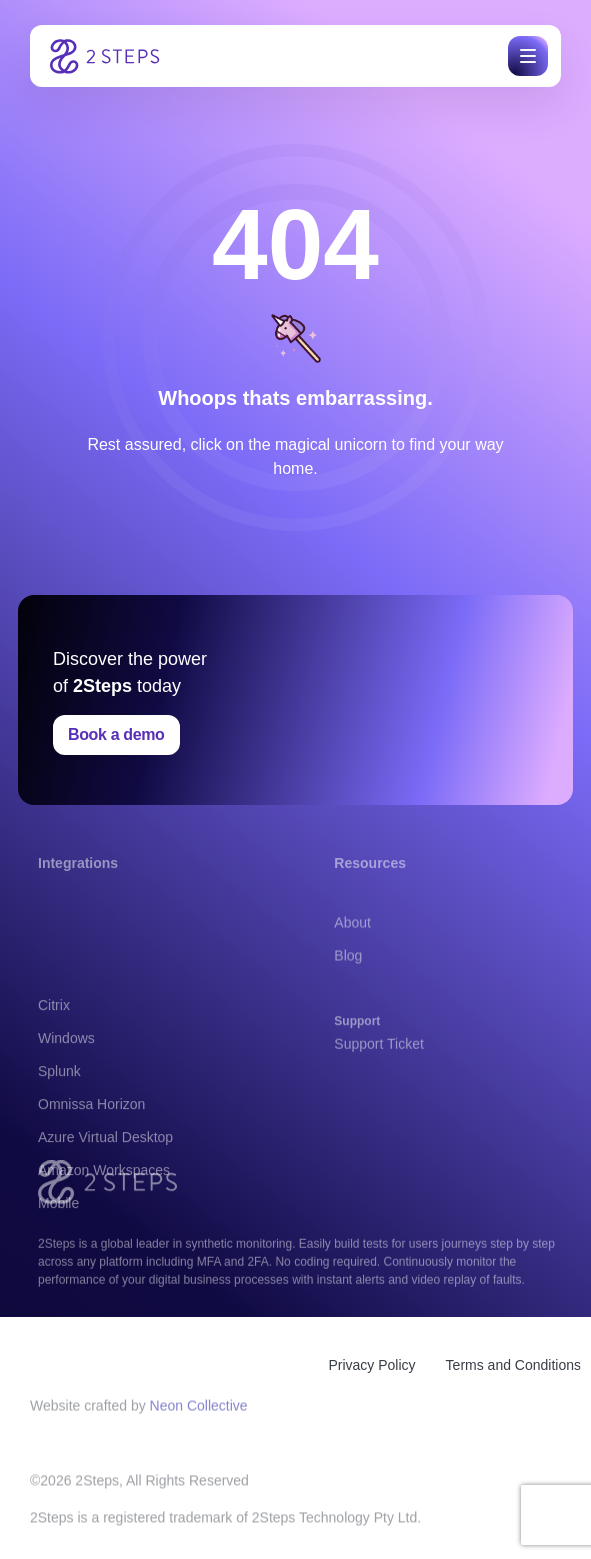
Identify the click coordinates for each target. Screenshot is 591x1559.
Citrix (54, 1081)
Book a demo (116, 734)
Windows (66, 1114)
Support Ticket (379, 1055)
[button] (524, 56)
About (352, 944)
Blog (348, 977)
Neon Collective (199, 1412)
